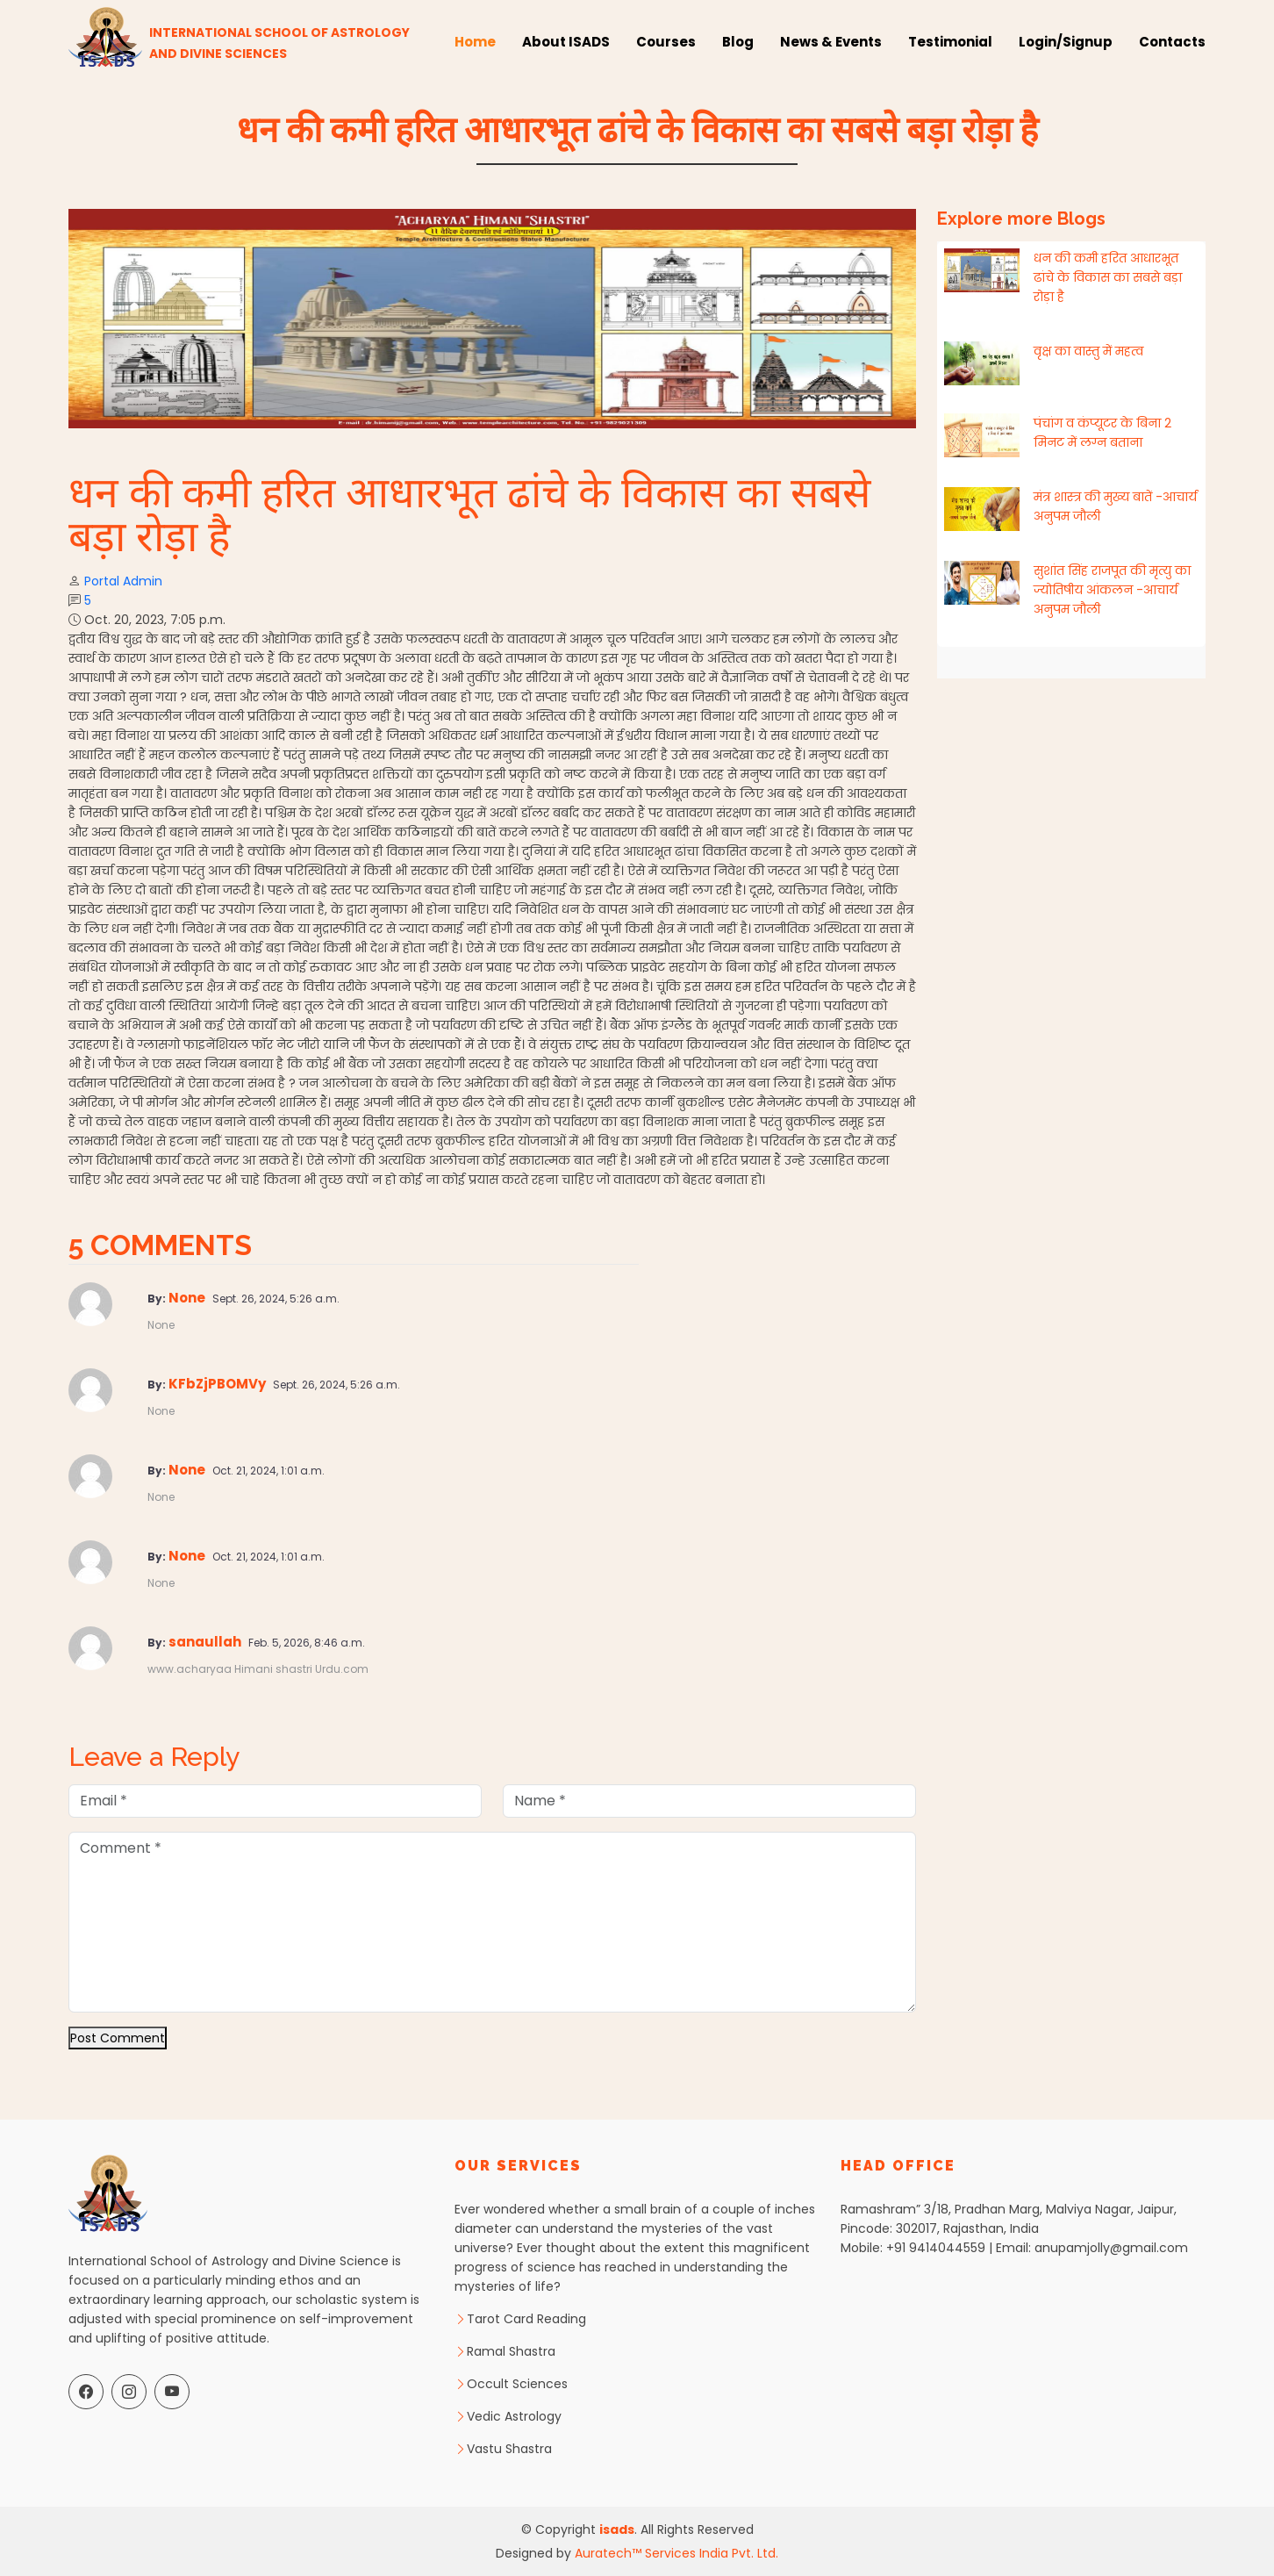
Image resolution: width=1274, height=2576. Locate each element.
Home (475, 41)
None (188, 1297)
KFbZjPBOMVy (218, 1383)
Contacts (1172, 41)
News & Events (831, 41)
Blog (738, 41)
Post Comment (117, 2038)
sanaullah (206, 1641)
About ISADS (566, 41)
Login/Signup (1066, 41)
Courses (666, 41)
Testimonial (950, 41)
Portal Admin (123, 581)
